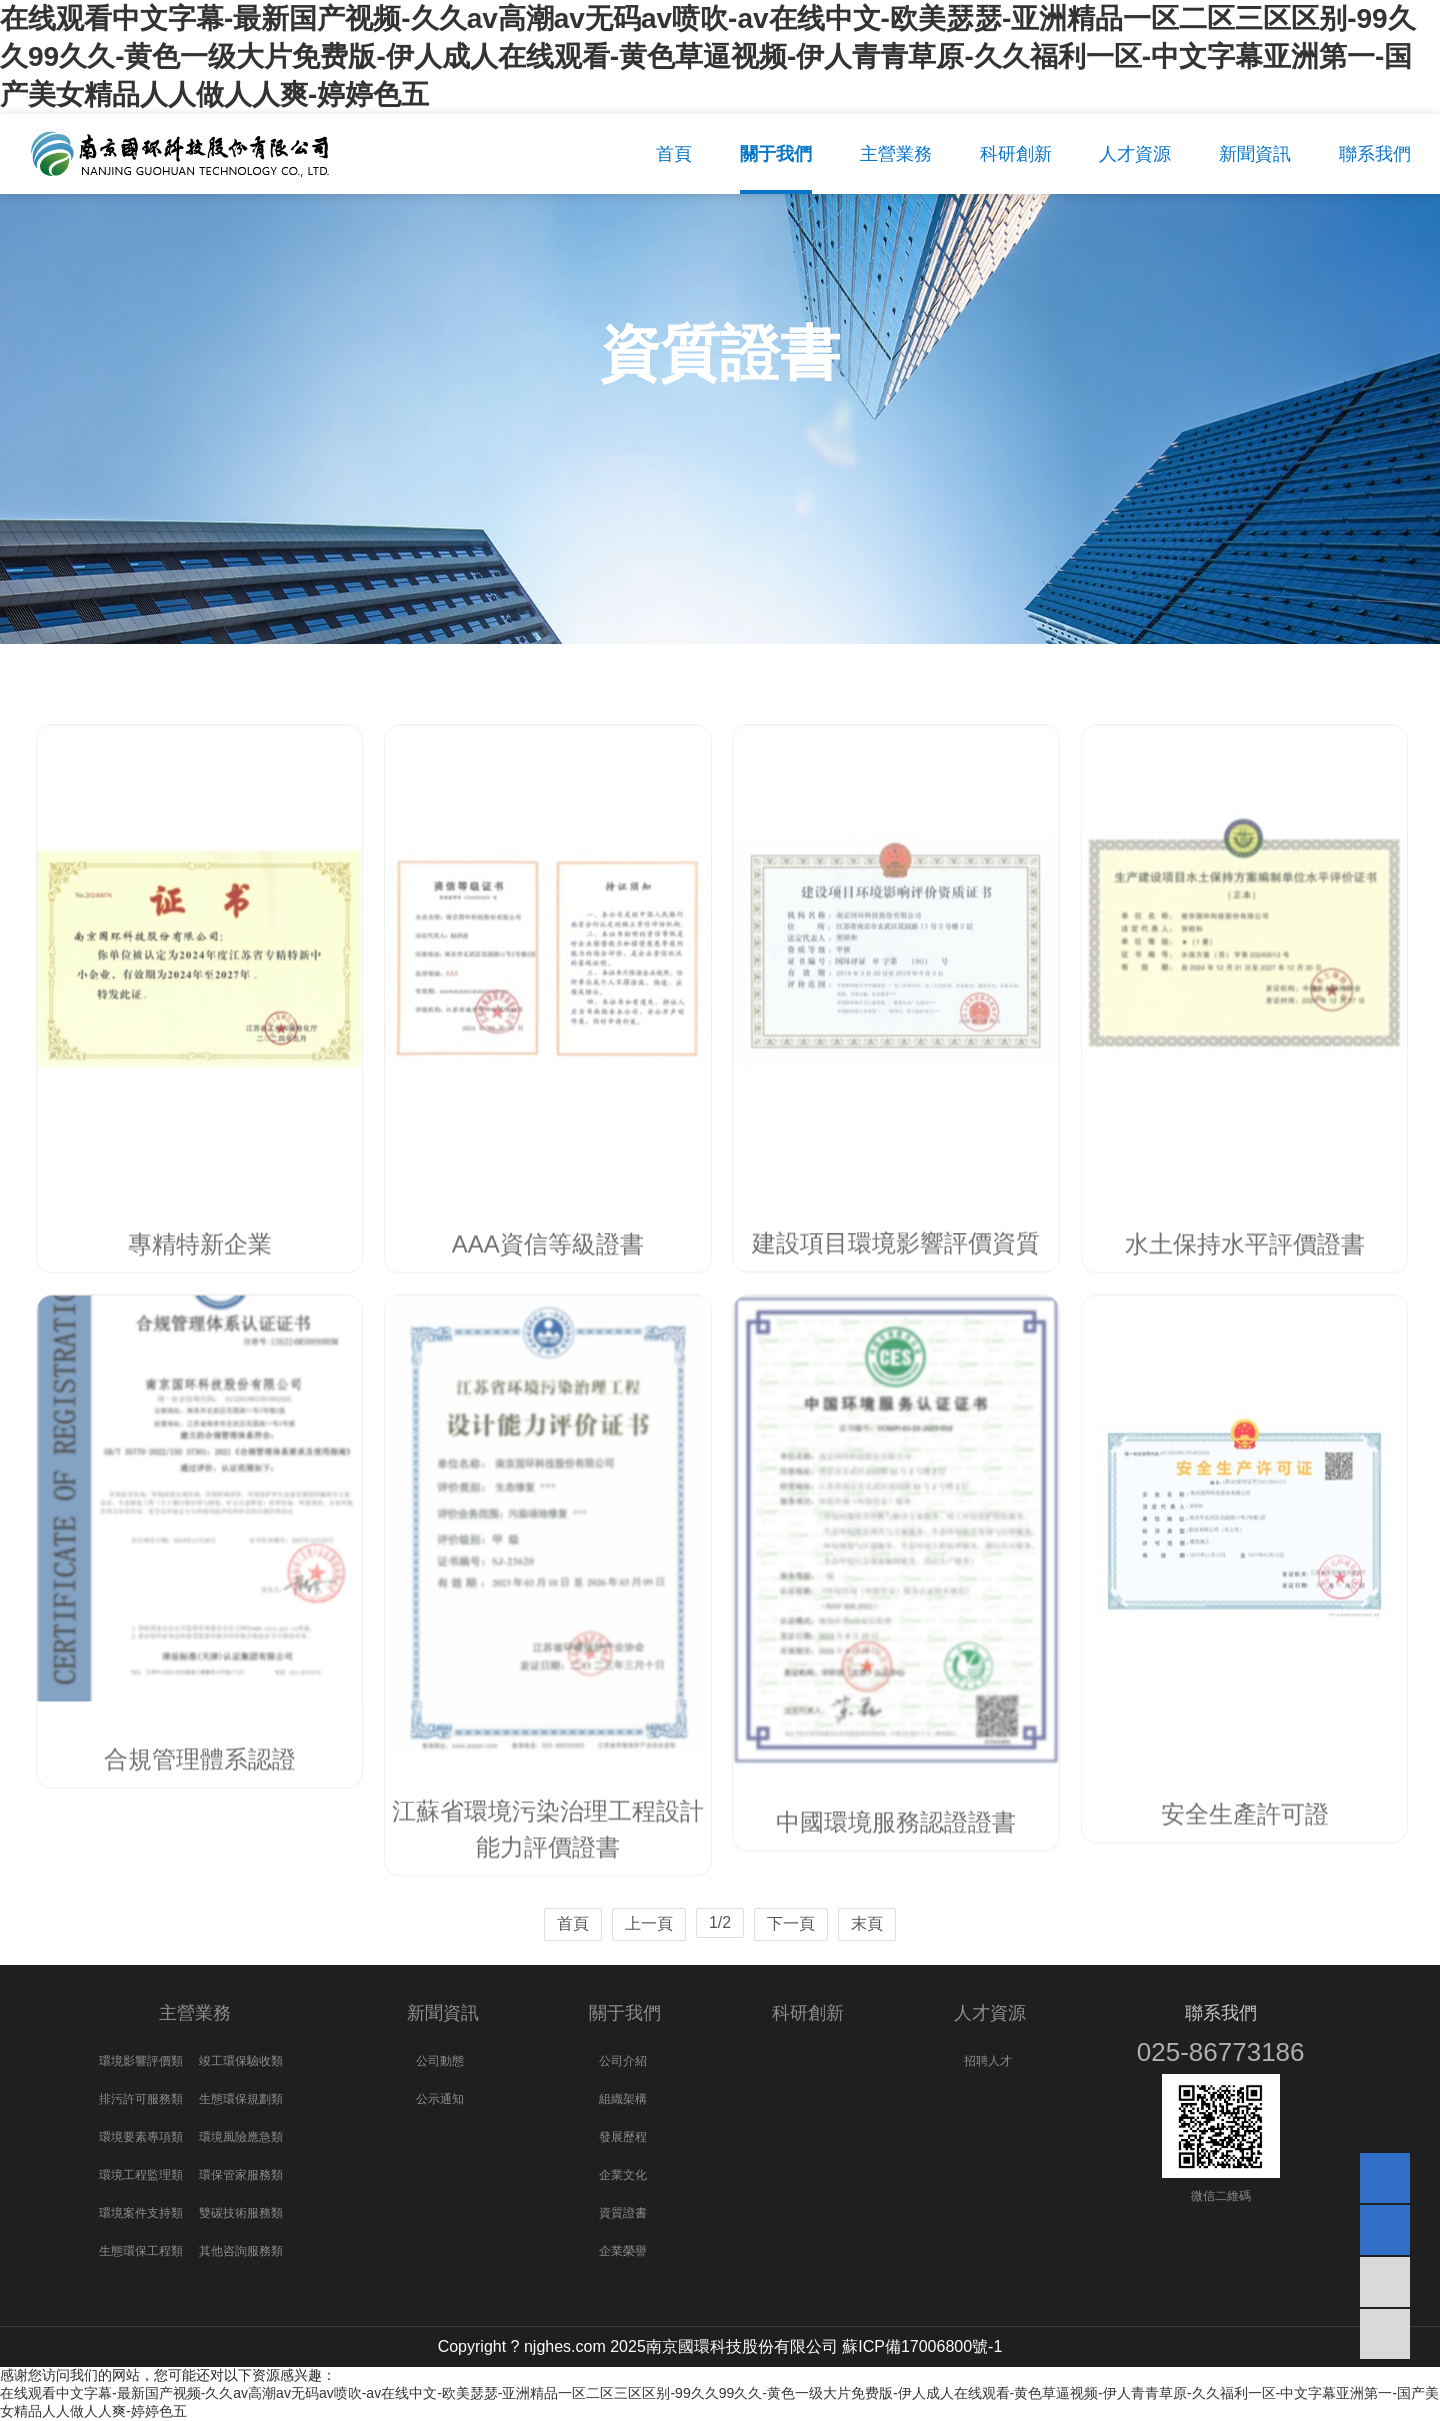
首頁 (573, 1923)
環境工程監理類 (141, 2175)
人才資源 (990, 2013)
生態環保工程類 (141, 2251)
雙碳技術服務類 (241, 2213)
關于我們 (625, 2013)
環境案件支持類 (141, 2213)
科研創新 (808, 2013)
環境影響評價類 (141, 2061)
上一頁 (649, 1923)
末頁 (867, 1923)
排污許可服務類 (141, 2099)
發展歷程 (623, 2137)
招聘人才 (988, 2061)
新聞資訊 (443, 2013)
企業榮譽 (623, 2251)
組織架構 (623, 2099)
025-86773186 (1221, 2052)
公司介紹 (623, 2061)
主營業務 (195, 2013)
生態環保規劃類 (241, 2099)
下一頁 (791, 1923)
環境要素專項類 (141, 2137)
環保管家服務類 (241, 2175)
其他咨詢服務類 (241, 2251)
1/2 (720, 1922)
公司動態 (440, 2061)
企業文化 (623, 2175)
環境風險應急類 (241, 2137)
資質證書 (623, 2213)
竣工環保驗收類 (241, 2061)
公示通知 (440, 2099)
